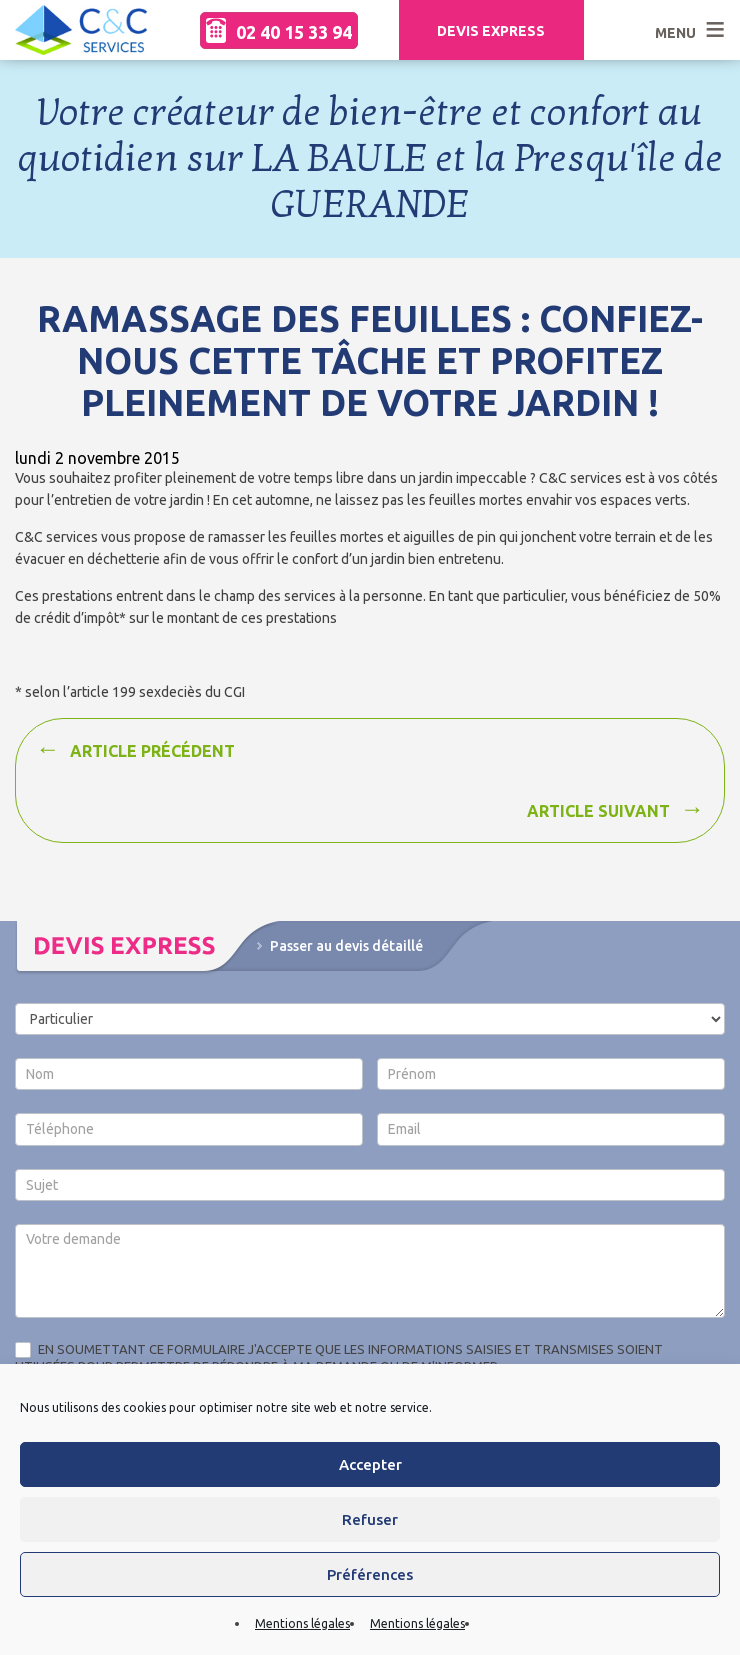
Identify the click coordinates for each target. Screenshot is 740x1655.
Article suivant (598, 811)
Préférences (370, 1574)
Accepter (370, 1464)
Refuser (370, 1519)
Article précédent (152, 751)
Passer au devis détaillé (346, 946)
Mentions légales (302, 1623)
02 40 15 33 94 (279, 30)
